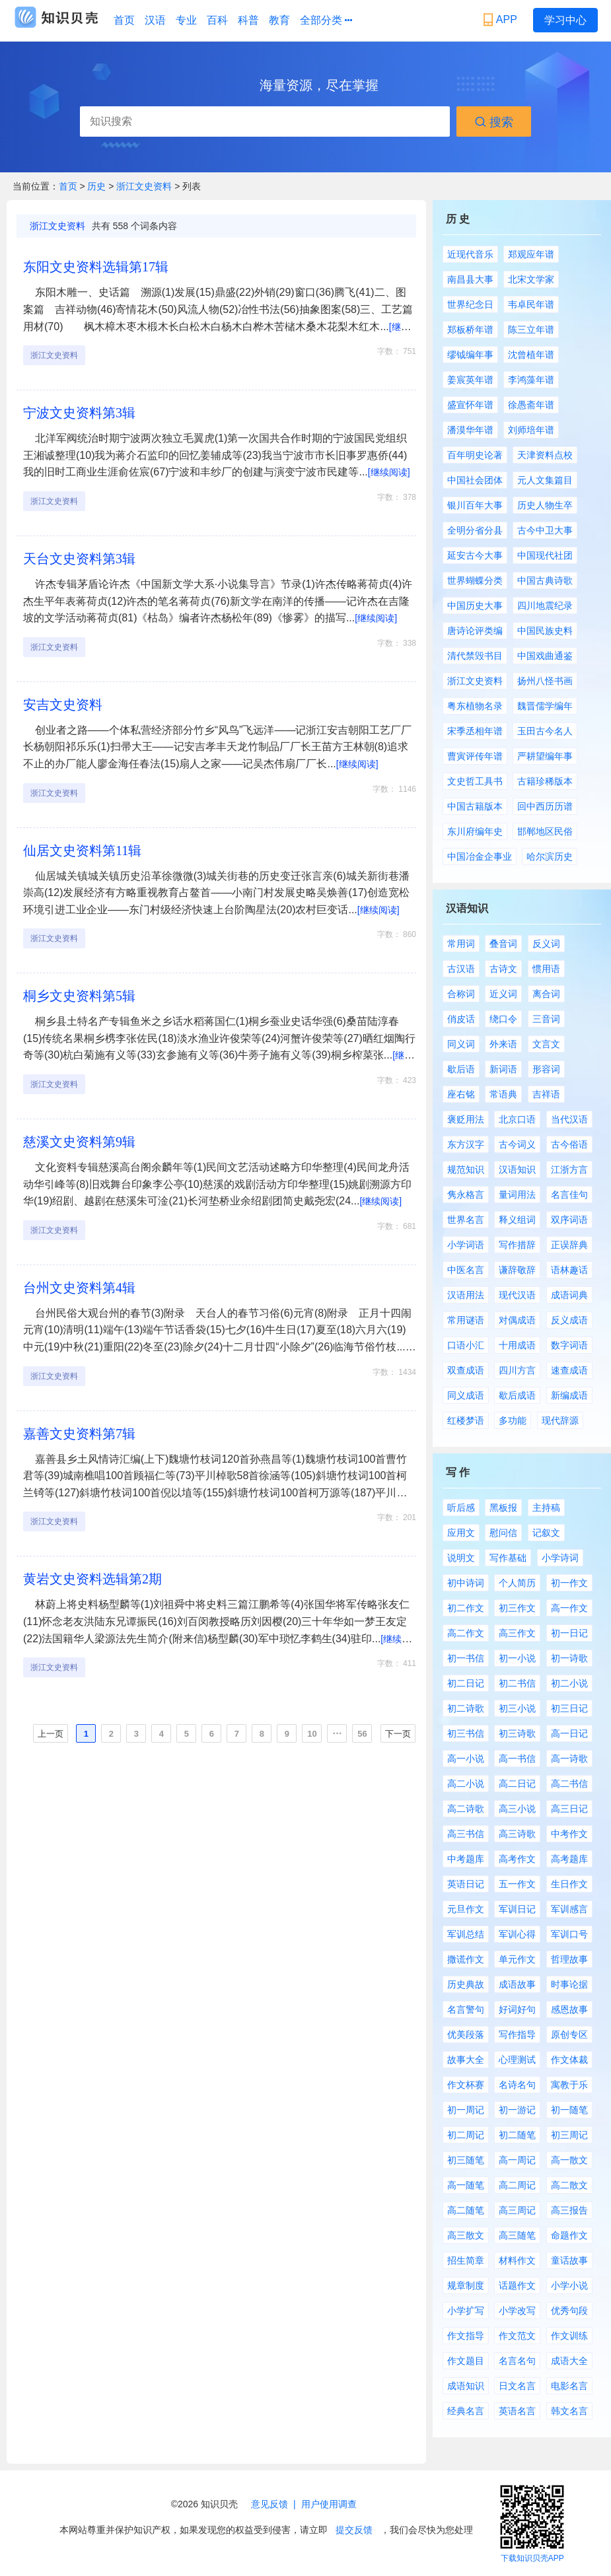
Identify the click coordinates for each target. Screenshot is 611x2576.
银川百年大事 (475, 505)
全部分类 (326, 20)
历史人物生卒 (545, 505)
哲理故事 (569, 1959)
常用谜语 (465, 1320)
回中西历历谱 (545, 806)
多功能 (512, 1420)
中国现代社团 (545, 555)
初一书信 (465, 1658)
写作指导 (517, 2034)
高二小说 (465, 1783)
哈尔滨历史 (549, 856)
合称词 (461, 994)
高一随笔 (465, 2185)
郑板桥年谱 (470, 329)
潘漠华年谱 (470, 430)
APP (502, 19)
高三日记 (569, 1808)
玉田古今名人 (545, 731)
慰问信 (503, 1532)
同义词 (461, 1044)
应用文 (461, 1532)
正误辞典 (569, 1244)
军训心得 (517, 1934)
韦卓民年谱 (531, 304)
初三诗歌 (517, 1733)
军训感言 (569, 1909)
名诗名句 (517, 2084)
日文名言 (517, 2386)
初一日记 (569, 1633)
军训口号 (569, 1934)
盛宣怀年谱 (470, 405)
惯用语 (546, 968)
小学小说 (569, 2285)
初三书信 (465, 1733)
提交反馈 (354, 2529)
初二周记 (465, 2135)
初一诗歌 (569, 1658)
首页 (124, 20)
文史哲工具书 (475, 781)
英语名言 (517, 2411)
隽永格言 (465, 1194)
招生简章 (465, 2260)
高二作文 (465, 1633)
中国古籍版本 (475, 806)
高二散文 (569, 2185)
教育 (279, 20)
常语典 (503, 1094)
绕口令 (503, 1019)
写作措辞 (517, 1244)
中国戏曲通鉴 (545, 655)
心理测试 (517, 2059)
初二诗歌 (465, 1708)
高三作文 (517, 1633)
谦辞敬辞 (517, 1270)
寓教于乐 (569, 2084)
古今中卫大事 (545, 530)
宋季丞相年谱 (475, 731)
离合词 (546, 994)
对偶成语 (517, 1320)
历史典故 (465, 1984)
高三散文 (465, 2235)
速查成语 (569, 1370)
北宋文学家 (531, 279)
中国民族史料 (545, 630)
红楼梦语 (465, 1420)
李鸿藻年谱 (531, 379)
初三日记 (569, 1708)
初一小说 (517, 1658)
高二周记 (517, 2185)
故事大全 (465, 2059)
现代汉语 (517, 1295)
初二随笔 (517, 2135)
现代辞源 (560, 1420)
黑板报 (503, 1507)
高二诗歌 (465, 1808)
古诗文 (503, 968)
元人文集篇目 (545, 480)
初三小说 (517, 1708)
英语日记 (465, 1884)
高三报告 (569, 2210)
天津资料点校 (545, 455)
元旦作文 (465, 1909)
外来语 (503, 1044)
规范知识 (465, 1169)
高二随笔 (465, 2210)
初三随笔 (465, 2160)
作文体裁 (569, 2059)
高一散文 (569, 2160)
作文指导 (465, 2335)
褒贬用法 (465, 1119)
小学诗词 (560, 1557)
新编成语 (569, 1395)
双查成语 (465, 1370)
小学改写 (517, 2310)
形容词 (546, 1069)
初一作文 (569, 1583)
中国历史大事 (475, 605)
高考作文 (517, 1859)
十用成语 (517, 1345)
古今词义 (517, 1144)
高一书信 (517, 1758)
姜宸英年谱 (470, 379)
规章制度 (465, 2285)
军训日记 (517, 1909)
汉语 (155, 20)
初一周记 (465, 2110)
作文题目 (465, 2360)
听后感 (461, 1507)
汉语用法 (465, 1295)
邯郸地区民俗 (545, 831)
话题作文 (517, 2285)
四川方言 (517, 1370)
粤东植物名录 (475, 706)
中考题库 (465, 1859)
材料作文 (517, 2260)
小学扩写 (465, 2310)
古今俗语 (569, 1144)
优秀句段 (569, 2310)
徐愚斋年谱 (531, 405)
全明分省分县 (475, 530)
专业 (186, 20)
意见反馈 (269, 2504)
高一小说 (465, 1758)
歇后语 (461, 1069)
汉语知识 (517, 1169)
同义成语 (465, 1395)
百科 (217, 20)
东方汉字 (465, 1144)
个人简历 (517, 1583)
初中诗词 (465, 1583)
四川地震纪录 (545, 605)
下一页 (398, 1734)
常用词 (461, 943)
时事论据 (569, 1984)
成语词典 (569, 1295)
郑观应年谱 (531, 254)
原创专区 (569, 2034)
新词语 (503, 1069)
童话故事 (569, 2260)
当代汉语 (569, 1119)
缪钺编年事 (470, 354)
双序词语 (569, 1219)
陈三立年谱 (531, 329)
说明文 (461, 1557)
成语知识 (465, 2386)
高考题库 (569, 1859)
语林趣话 (569, 1270)
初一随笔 (569, 2110)
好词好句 (517, 2009)
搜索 (493, 122)
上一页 (50, 1734)
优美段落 (465, 2034)
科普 (248, 20)
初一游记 (517, 2110)
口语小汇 (465, 1345)
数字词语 (569, 1345)
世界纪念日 (470, 304)
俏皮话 (461, 1019)
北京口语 (517, 1119)
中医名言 (465, 1270)
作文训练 (569, 2335)
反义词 (546, 943)
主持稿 (546, 1507)
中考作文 (569, 1833)
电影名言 (569, 2386)
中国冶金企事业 (479, 856)
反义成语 (569, 1320)
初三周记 (569, 2135)
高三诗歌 (517, 1833)
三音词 (546, 1019)
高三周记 (517, 2210)
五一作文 (517, 1884)
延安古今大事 (475, 555)
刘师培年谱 (531, 430)
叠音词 (503, 943)
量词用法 (517, 1194)
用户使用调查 (329, 2504)
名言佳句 (569, 1194)
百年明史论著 (475, 455)
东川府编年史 (475, 831)
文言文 (546, 1044)
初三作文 (517, 1608)
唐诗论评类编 (475, 630)
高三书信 (465, 1833)
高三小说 (517, 1808)
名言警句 (465, 2009)
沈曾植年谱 (531, 354)
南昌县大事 (470, 279)
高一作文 (569, 1608)
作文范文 (517, 2335)
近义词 (503, 994)
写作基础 (507, 1557)
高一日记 (569, 1733)
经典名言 (465, 2411)
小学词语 (465, 1244)
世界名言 (465, 1219)
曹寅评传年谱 (475, 756)
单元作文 (517, 1959)
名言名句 (517, 2360)
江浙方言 (569, 1169)
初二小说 (569, 1683)
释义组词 (517, 1219)
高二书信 (569, 1783)
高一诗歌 (569, 1758)
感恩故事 (569, 2009)
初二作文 (465, 1608)
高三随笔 (517, 2235)
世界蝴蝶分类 (475, 580)
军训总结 (465, 1934)
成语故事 (517, 1984)
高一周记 (517, 2160)
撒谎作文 (465, 1959)
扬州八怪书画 (545, 681)
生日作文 (569, 1884)
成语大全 (569, 2360)
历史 (97, 186)
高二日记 (517, 1783)
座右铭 (461, 1094)
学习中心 (565, 20)
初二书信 (517, 1683)
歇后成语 (517, 1395)
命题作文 (569, 2235)
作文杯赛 (465, 2084)
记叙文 (546, 1532)
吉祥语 (546, 1094)
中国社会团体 (475, 480)
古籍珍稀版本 (545, 781)
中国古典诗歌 (545, 580)
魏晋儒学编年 (545, 706)
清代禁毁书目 (475, 655)
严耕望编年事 (545, 756)
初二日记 (465, 1683)
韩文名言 (569, 2411)
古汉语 (461, 968)
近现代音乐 (470, 254)
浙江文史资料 (144, 186)
